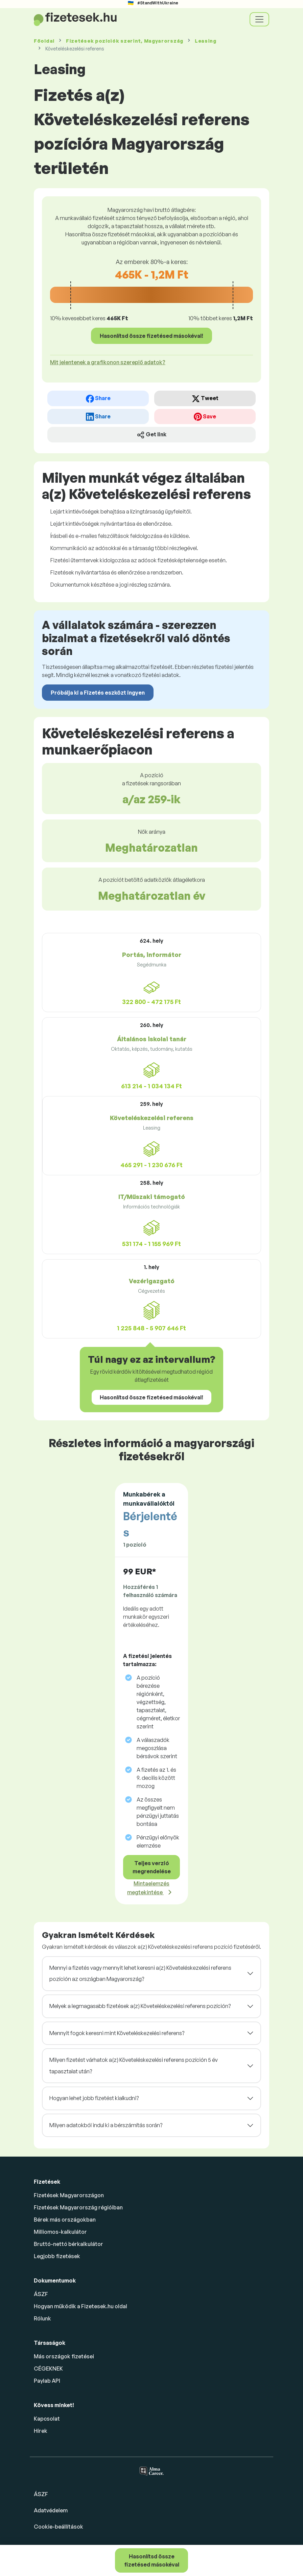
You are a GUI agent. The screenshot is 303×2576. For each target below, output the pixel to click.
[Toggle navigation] (259, 19)
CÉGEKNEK (48, 2368)
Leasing (205, 41)
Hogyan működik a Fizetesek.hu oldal (80, 2306)
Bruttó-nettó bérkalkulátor (68, 2244)
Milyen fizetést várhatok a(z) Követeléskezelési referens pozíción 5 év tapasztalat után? (133, 2065)
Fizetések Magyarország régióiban (78, 2207)
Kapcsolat (47, 2418)
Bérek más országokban (65, 2219)
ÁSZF (41, 2294)
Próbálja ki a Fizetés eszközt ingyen (98, 692)
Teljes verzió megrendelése (152, 1867)
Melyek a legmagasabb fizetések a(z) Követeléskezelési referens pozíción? (140, 2006)
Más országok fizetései (64, 2356)
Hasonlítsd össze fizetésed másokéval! (151, 335)
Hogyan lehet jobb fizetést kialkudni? (94, 2098)
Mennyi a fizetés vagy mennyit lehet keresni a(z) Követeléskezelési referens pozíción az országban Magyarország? (140, 1973)
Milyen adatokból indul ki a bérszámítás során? (105, 2125)
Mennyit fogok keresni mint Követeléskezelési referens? (116, 2033)
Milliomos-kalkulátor (60, 2231)
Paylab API (47, 2380)
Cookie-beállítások (58, 2526)
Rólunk (42, 2318)
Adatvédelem (51, 2510)
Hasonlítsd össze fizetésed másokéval (151, 2560)
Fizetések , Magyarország (124, 41)
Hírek (40, 2430)
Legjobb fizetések (57, 2256)
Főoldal (44, 41)
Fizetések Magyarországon (69, 2195)
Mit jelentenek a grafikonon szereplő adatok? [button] (107, 362)
